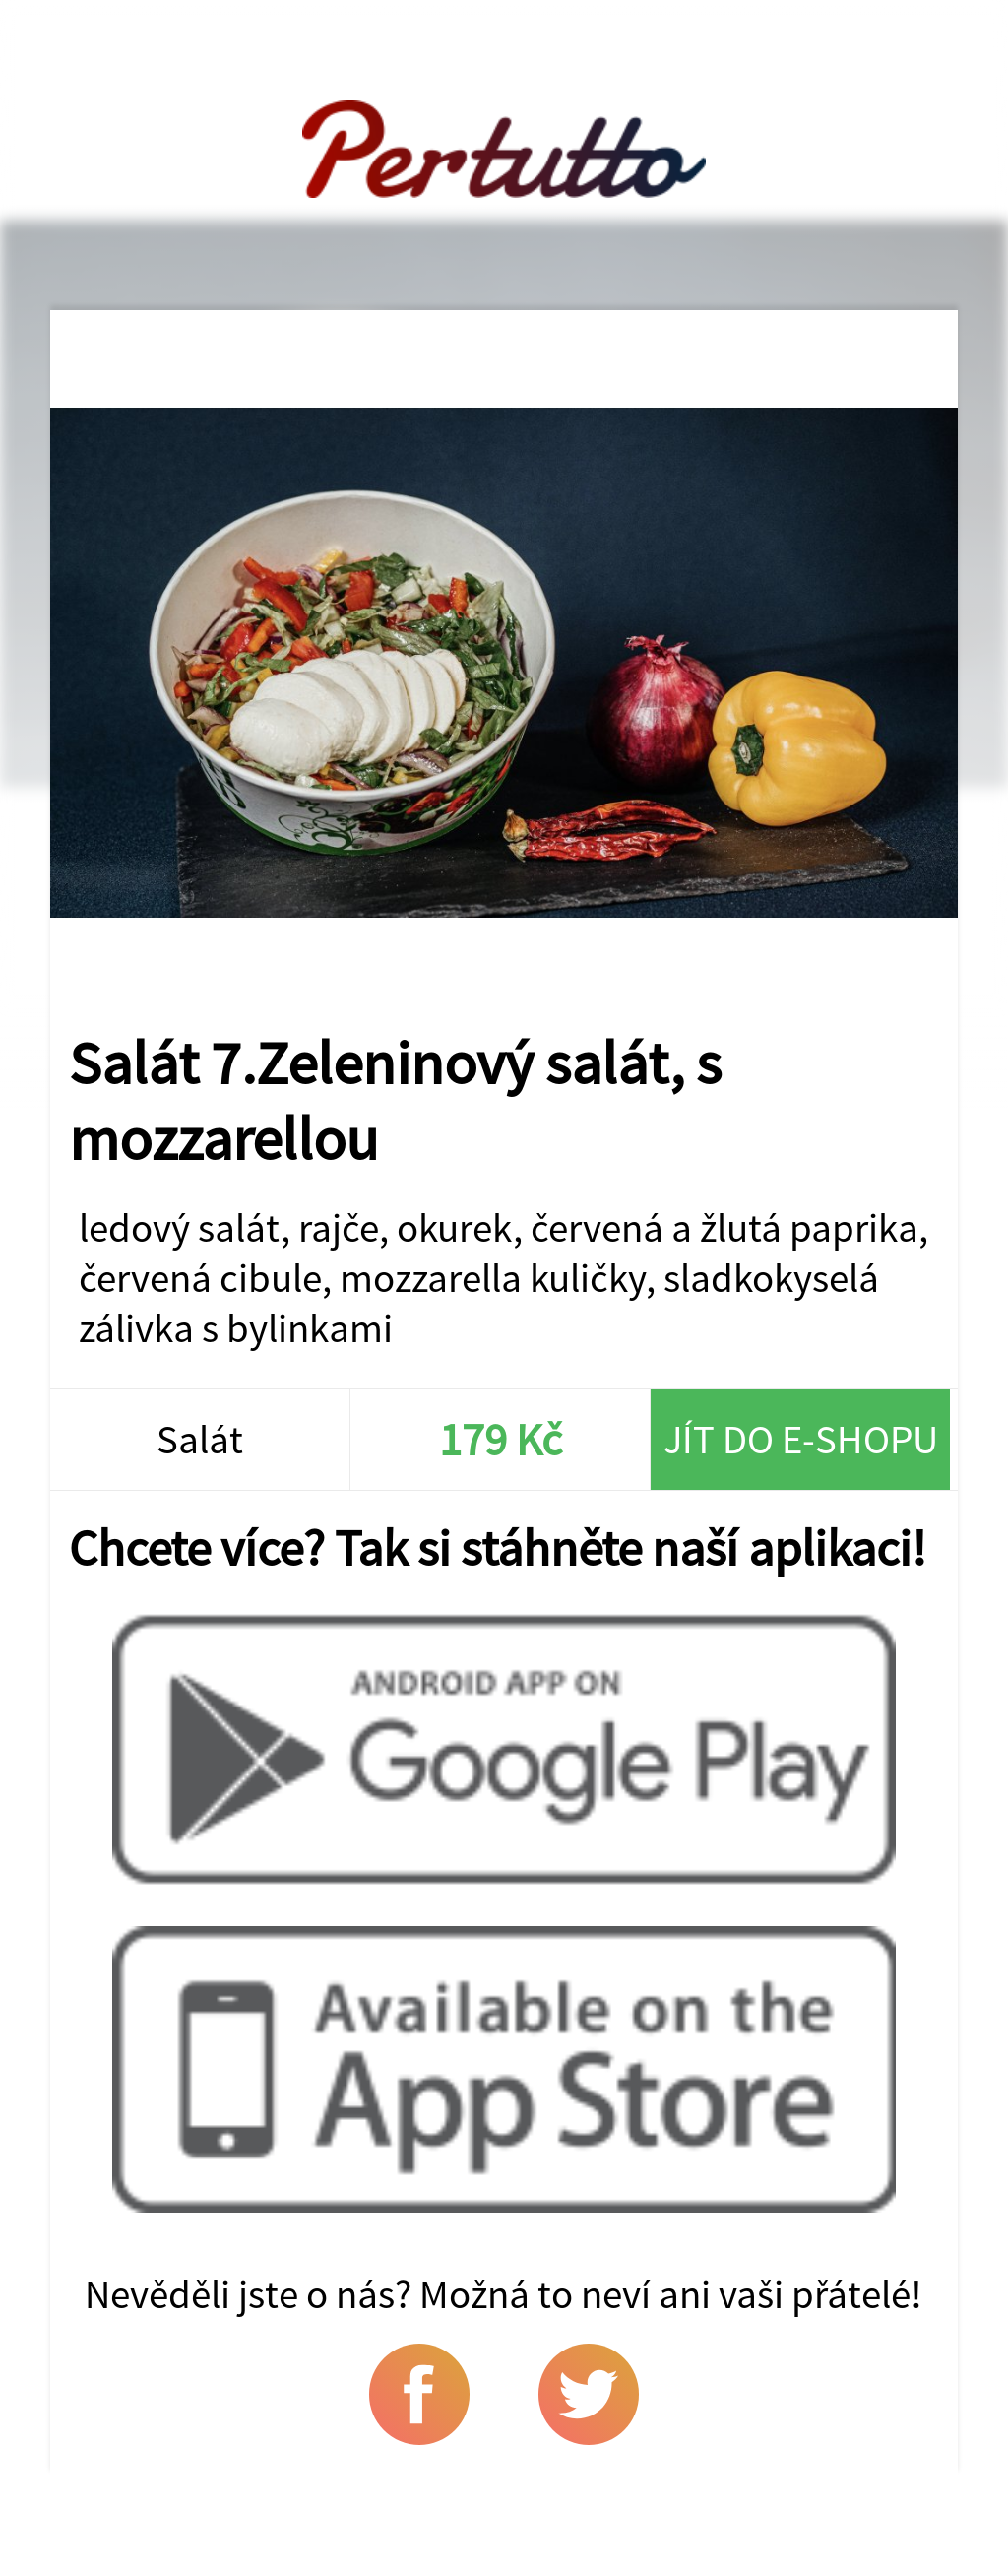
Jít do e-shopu (800, 1439)
